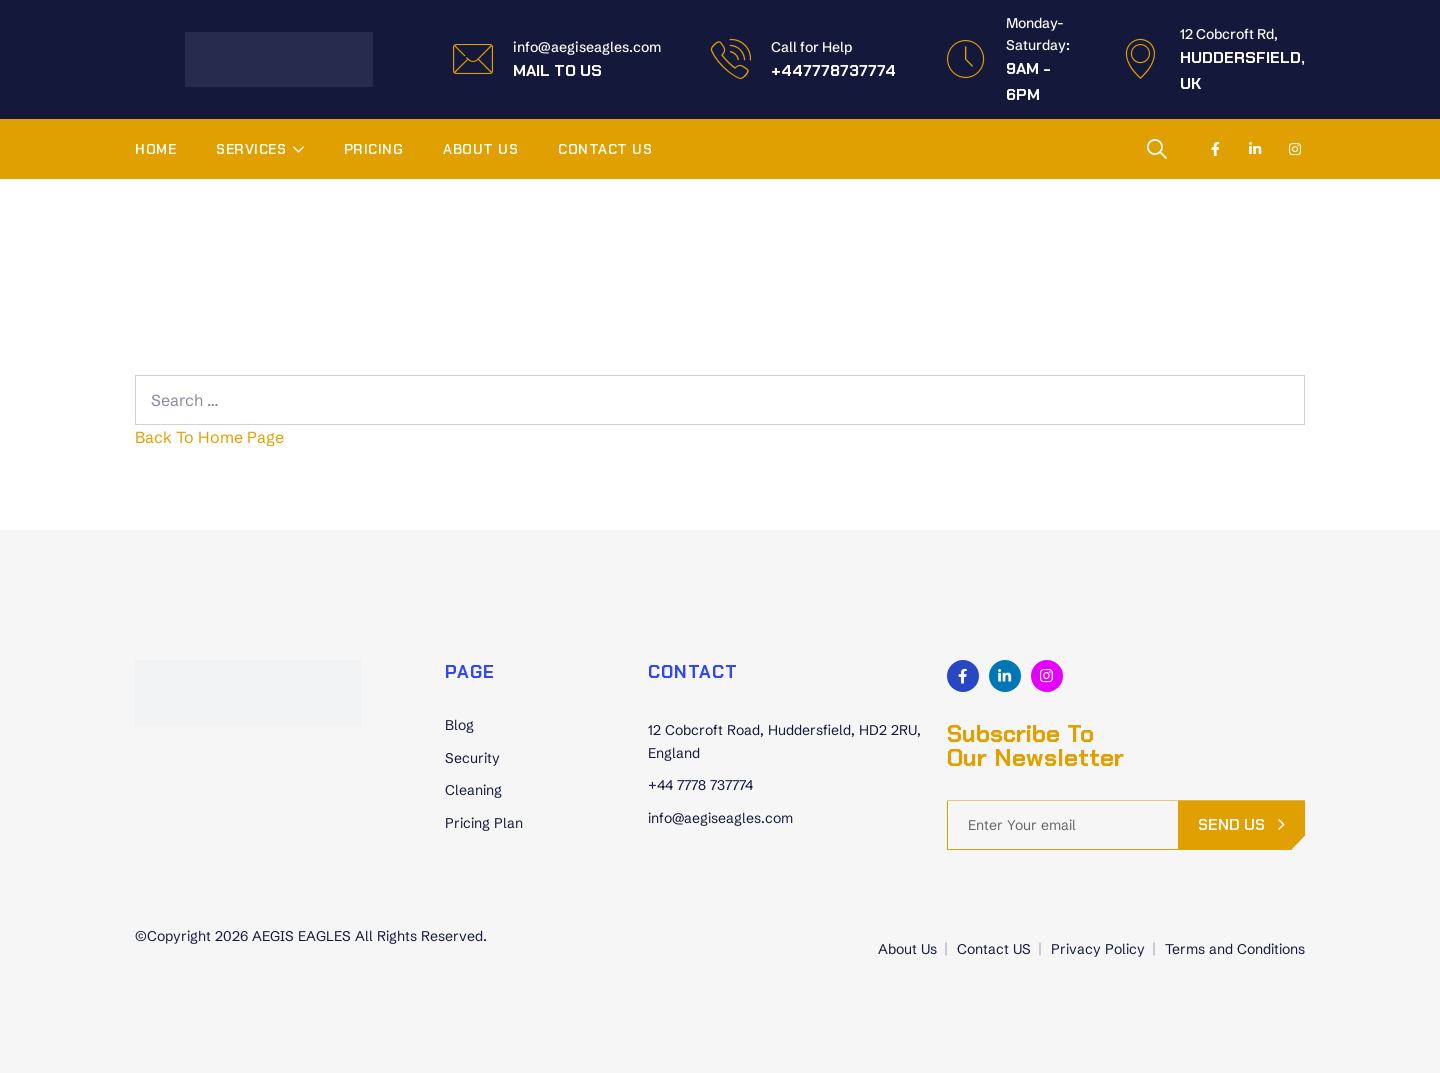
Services (251, 149)
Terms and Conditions (1235, 949)
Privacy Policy (1098, 949)
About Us (480, 149)
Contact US (605, 149)
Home (155, 149)
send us (1231, 824)
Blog (459, 725)
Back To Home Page (209, 437)
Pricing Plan (484, 823)
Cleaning (473, 790)
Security (472, 758)
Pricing (374, 149)
